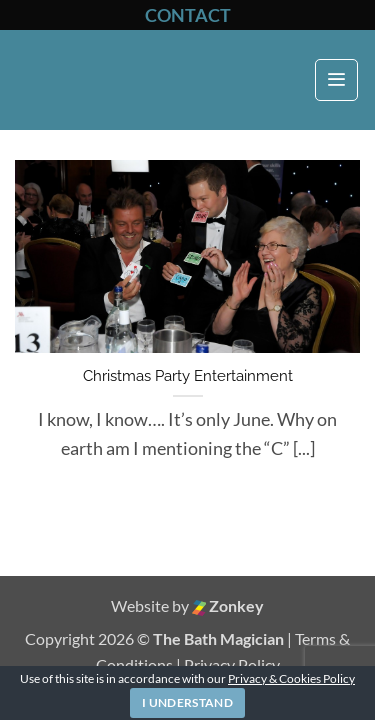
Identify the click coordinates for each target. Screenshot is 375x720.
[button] (336, 80)
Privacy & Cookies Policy (291, 678)
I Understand (187, 702)
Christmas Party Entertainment (188, 376)
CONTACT (188, 15)
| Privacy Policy (228, 664)
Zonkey (228, 605)
